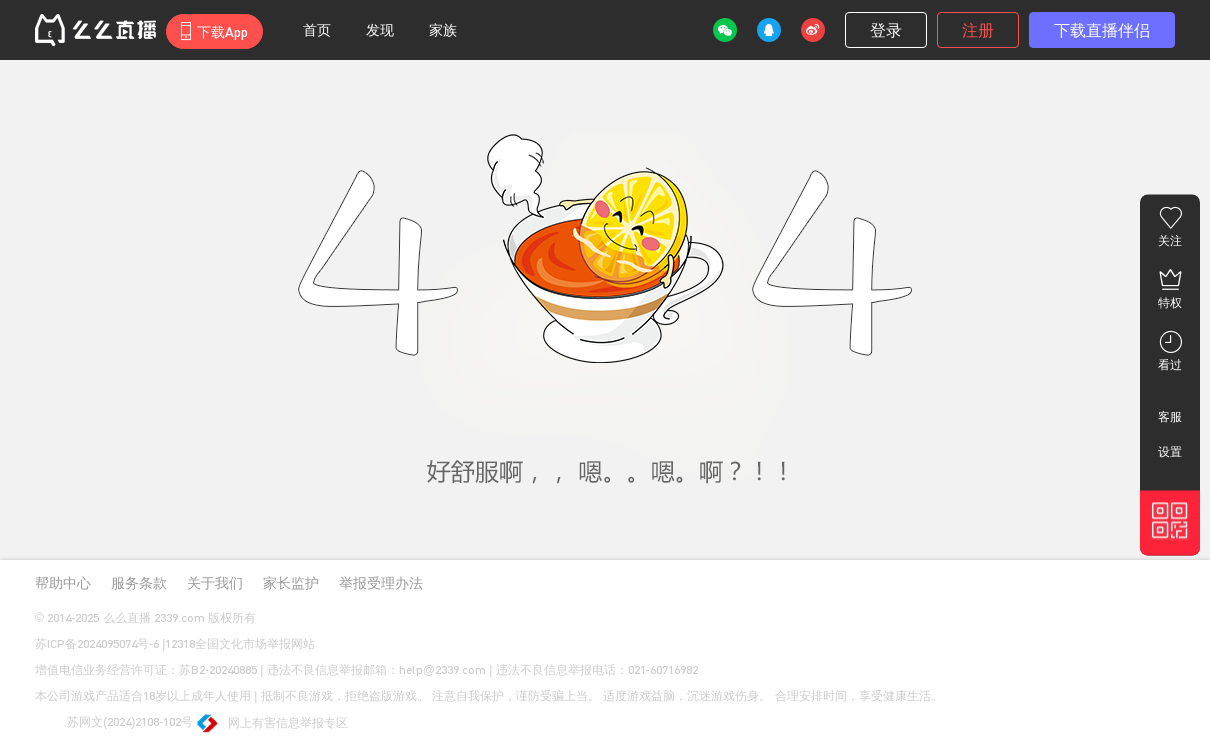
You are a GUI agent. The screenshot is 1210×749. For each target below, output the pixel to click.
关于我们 (215, 582)
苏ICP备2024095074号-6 (97, 643)
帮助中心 (63, 582)
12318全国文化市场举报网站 (240, 643)
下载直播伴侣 (1102, 29)
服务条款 (139, 582)
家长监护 (291, 582)
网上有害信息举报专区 (273, 724)
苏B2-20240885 (218, 669)
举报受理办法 (381, 582)
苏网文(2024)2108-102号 (114, 723)
